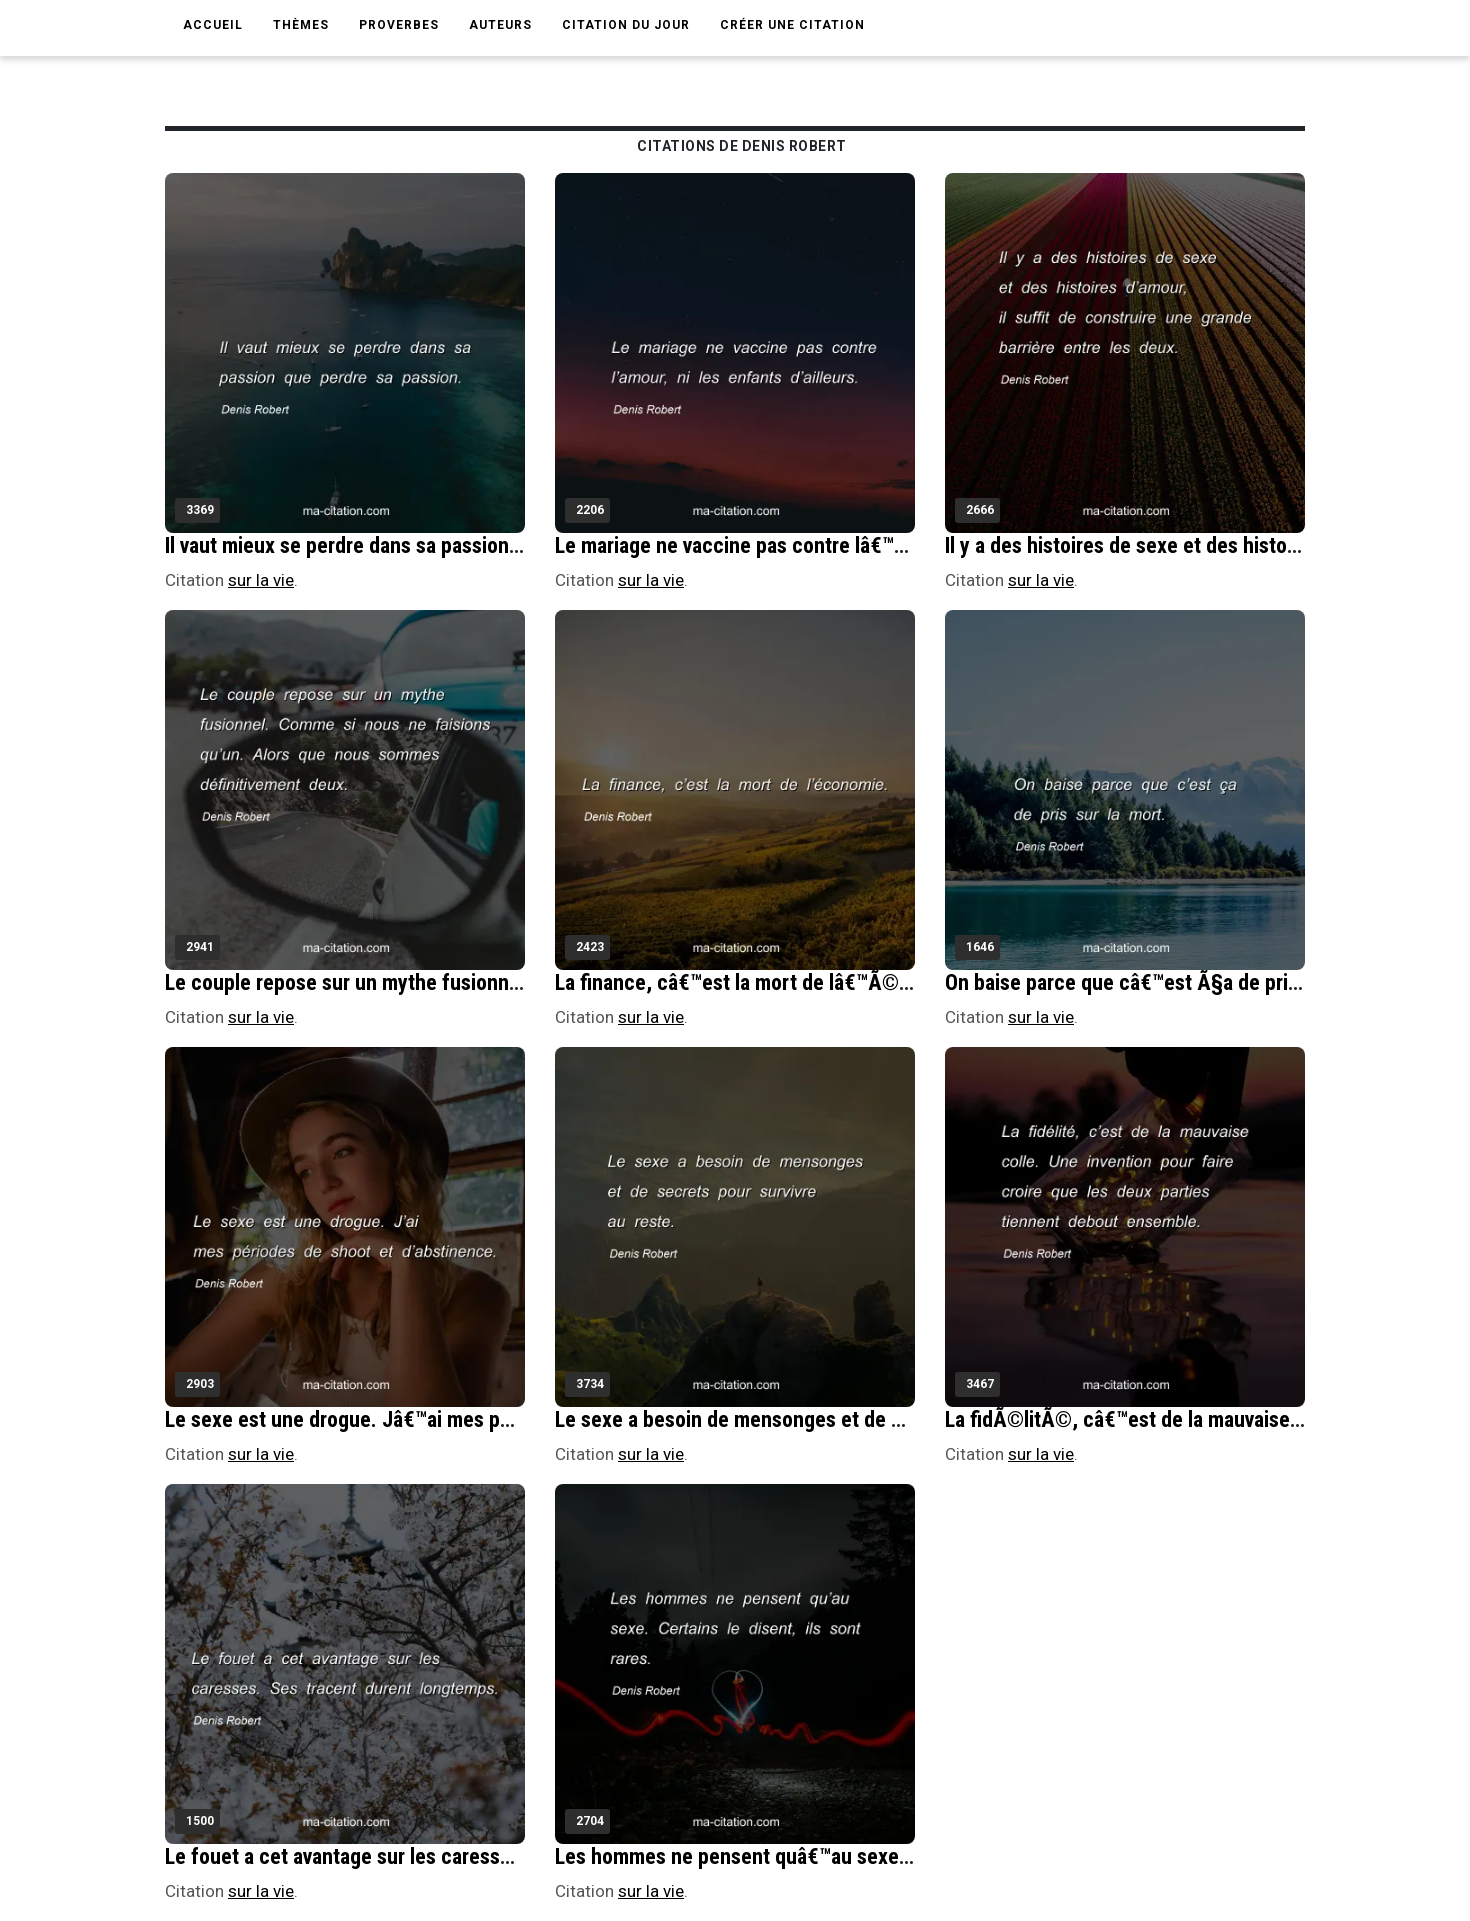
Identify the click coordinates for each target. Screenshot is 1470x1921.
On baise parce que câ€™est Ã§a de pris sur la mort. (1174, 982)
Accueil (213, 25)
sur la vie (261, 580)
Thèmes (301, 25)
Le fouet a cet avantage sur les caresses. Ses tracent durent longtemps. (483, 1856)
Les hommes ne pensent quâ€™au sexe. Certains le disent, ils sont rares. (876, 1856)
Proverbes (399, 25)
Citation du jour (626, 25)
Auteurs (500, 25)
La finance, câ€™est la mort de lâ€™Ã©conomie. (768, 982)
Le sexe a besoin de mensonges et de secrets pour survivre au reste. (857, 1419)
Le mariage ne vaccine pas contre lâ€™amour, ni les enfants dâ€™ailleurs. (876, 545)
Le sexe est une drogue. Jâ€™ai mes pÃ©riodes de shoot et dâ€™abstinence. (505, 1419)
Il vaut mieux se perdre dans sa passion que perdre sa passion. (439, 545)
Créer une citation (792, 25)
